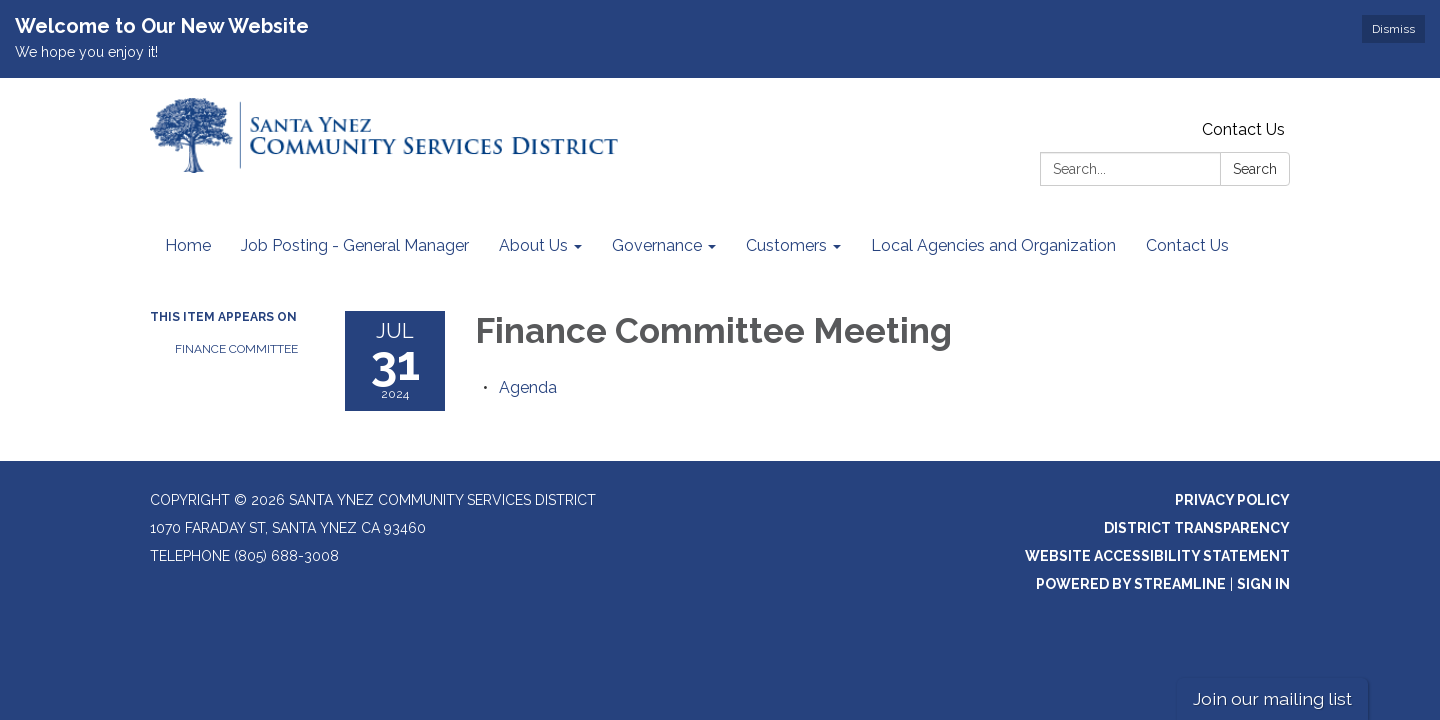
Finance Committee (236, 349)
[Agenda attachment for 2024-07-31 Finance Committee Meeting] (528, 387)
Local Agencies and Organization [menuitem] (993, 245)
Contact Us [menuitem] (1187, 245)
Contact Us (1243, 129)
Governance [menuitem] (657, 245)
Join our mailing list (1272, 698)
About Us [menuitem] (533, 245)
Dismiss (1393, 29)
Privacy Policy (1232, 500)
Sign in (1263, 584)
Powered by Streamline (1131, 584)
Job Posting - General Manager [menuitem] (355, 245)
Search (1255, 169)
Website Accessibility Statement (1157, 556)
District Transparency (1197, 528)
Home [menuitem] (188, 245)
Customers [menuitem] (786, 245)
